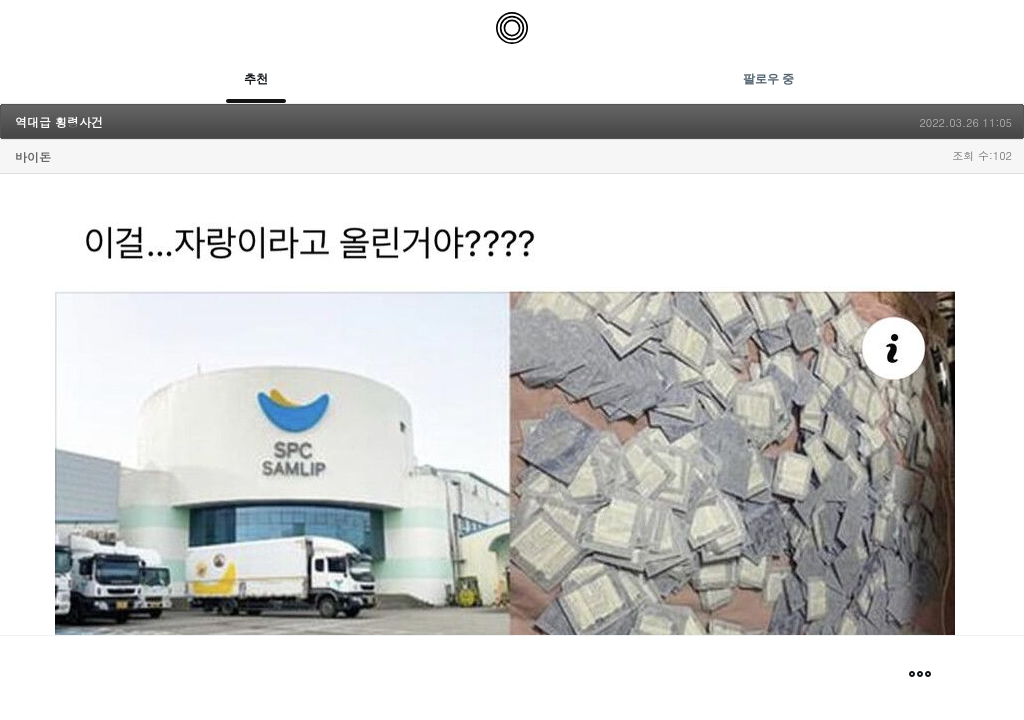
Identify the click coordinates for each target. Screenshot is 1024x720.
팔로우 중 (768, 78)
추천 (256, 78)
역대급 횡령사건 (59, 121)
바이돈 (33, 156)
